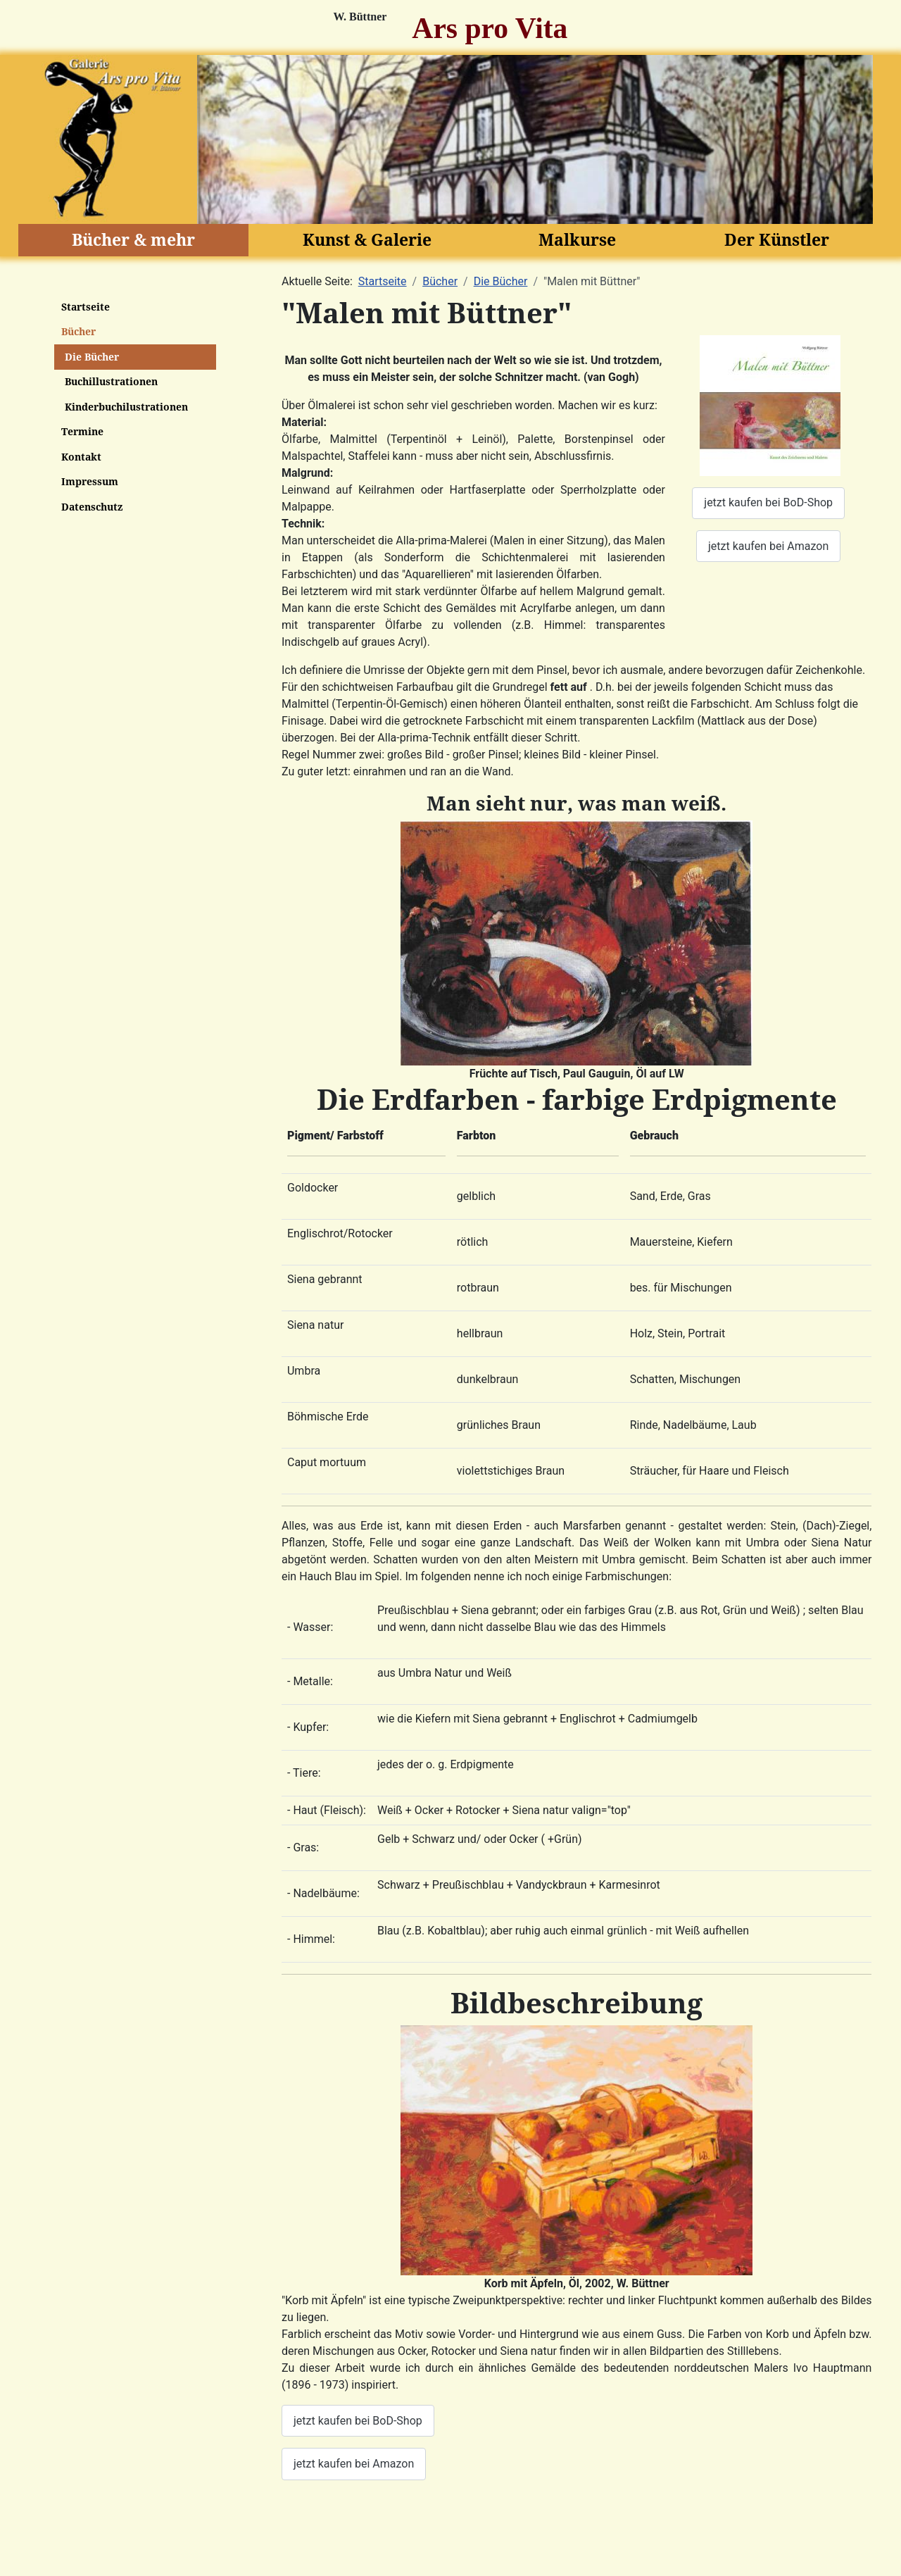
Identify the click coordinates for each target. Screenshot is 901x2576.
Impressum (89, 481)
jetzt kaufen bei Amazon (768, 546)
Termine (82, 431)
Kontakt (81, 456)
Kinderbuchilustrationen (126, 406)
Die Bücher (92, 356)
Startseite (85, 306)
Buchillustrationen (111, 381)
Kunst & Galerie (367, 239)
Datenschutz (91, 506)
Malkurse (577, 239)
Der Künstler (776, 239)
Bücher (78, 331)
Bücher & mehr (133, 239)
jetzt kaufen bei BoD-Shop (768, 502)
